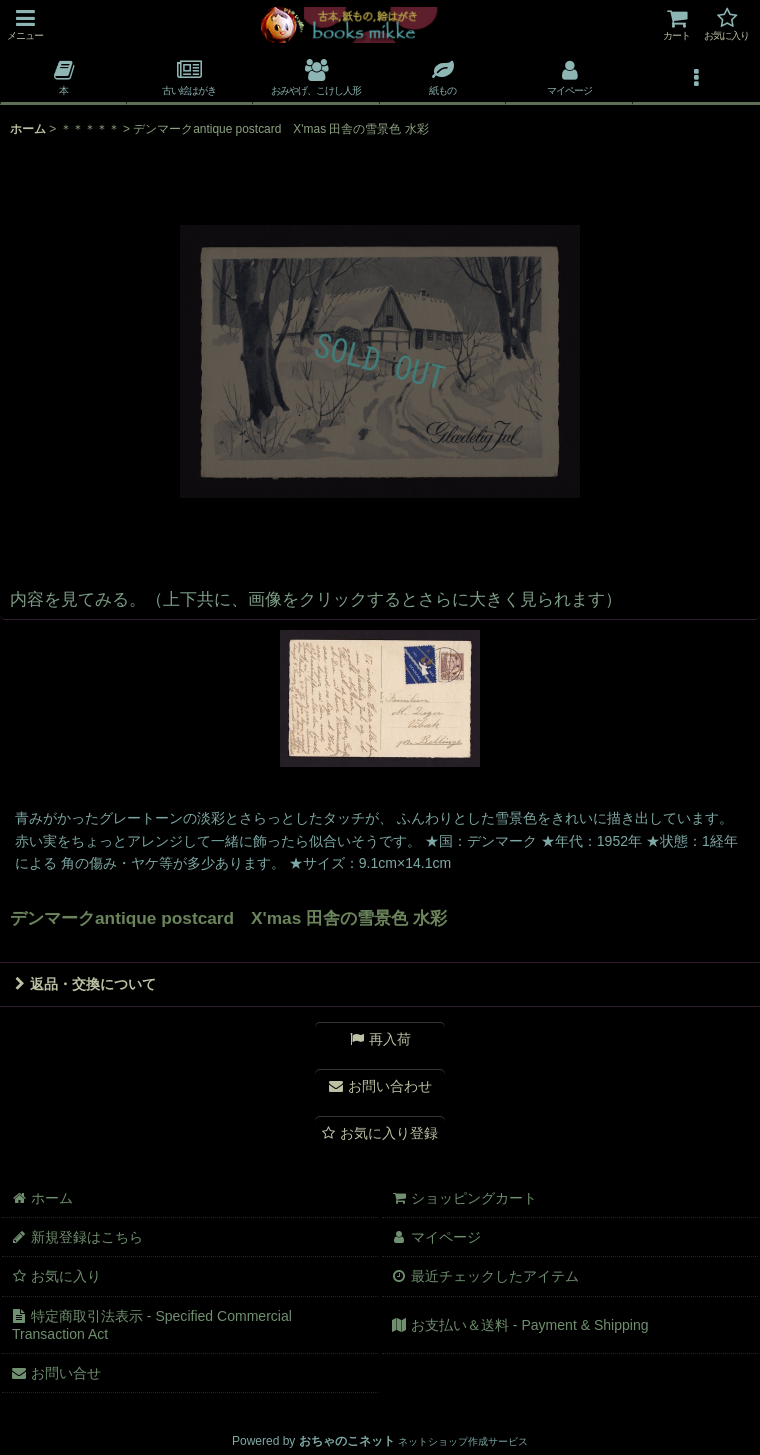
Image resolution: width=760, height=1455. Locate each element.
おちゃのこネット (347, 1441)
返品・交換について (85, 984)
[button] (25, 24)
